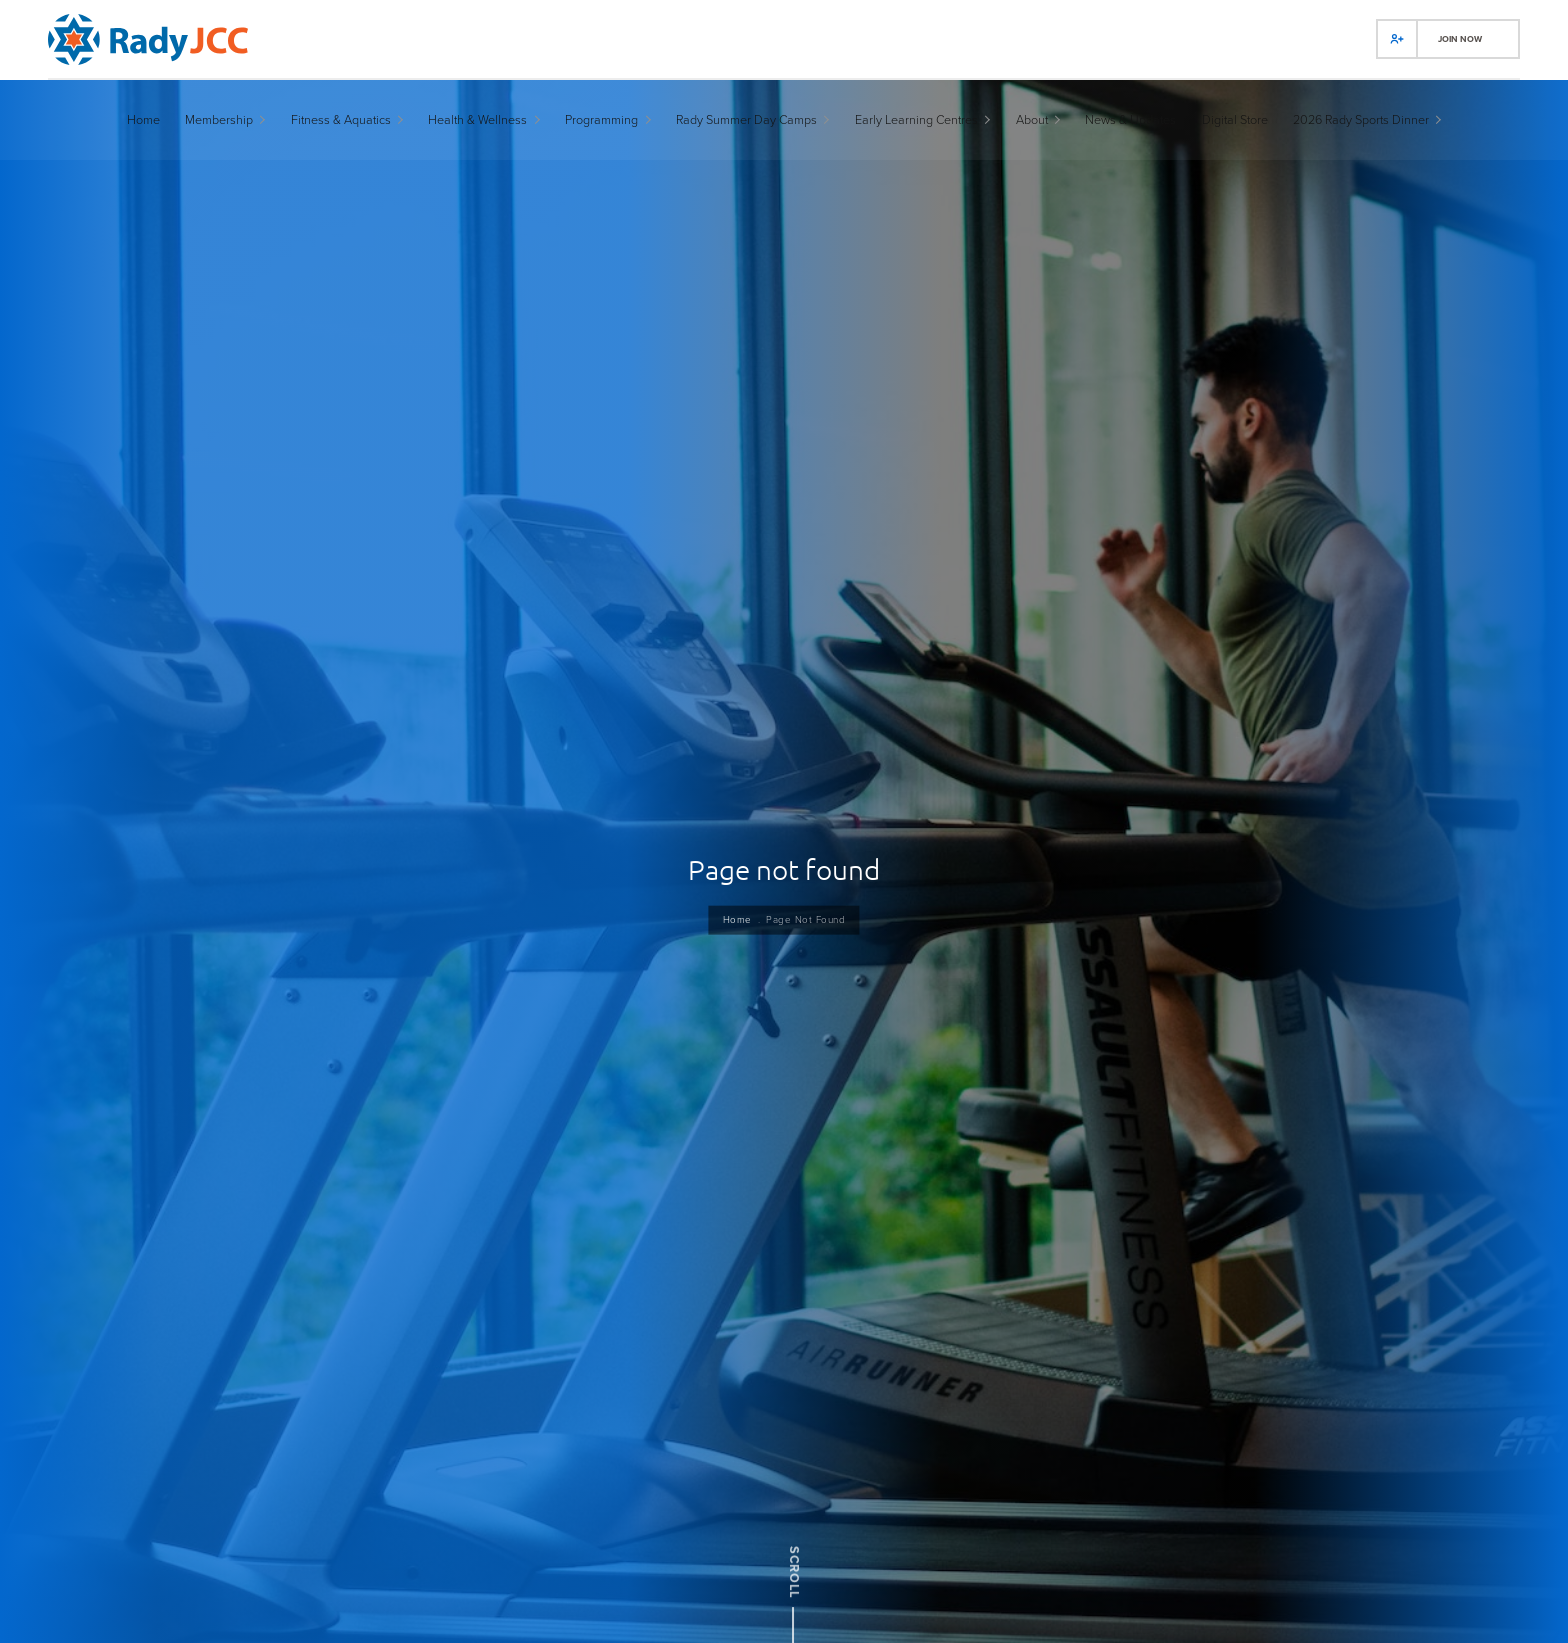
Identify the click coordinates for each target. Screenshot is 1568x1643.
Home (733, 939)
